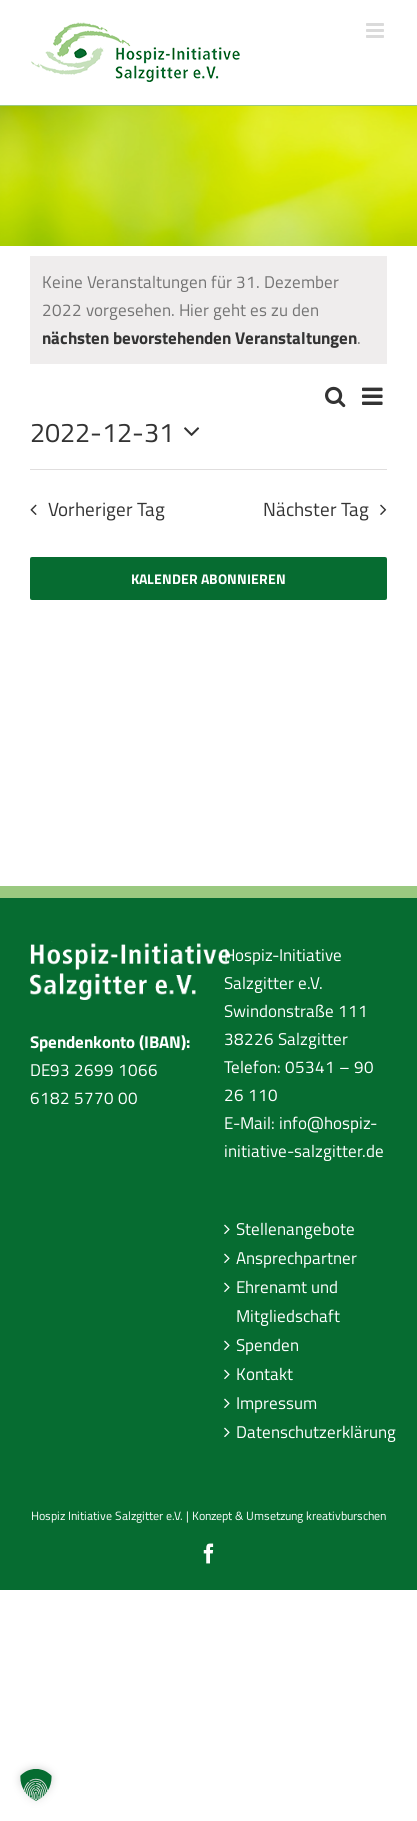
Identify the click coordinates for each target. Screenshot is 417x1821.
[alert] (208, 310)
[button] (36, 1785)
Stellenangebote (295, 1229)
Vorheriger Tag (106, 509)
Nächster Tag (316, 509)
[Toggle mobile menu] (376, 30)
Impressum (276, 1403)
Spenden (267, 1345)
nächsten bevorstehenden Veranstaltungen (199, 338)
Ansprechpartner (296, 1258)
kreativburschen (346, 1515)
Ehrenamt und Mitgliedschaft (288, 1301)
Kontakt (264, 1374)
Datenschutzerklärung (307, 1432)
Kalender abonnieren (208, 578)
